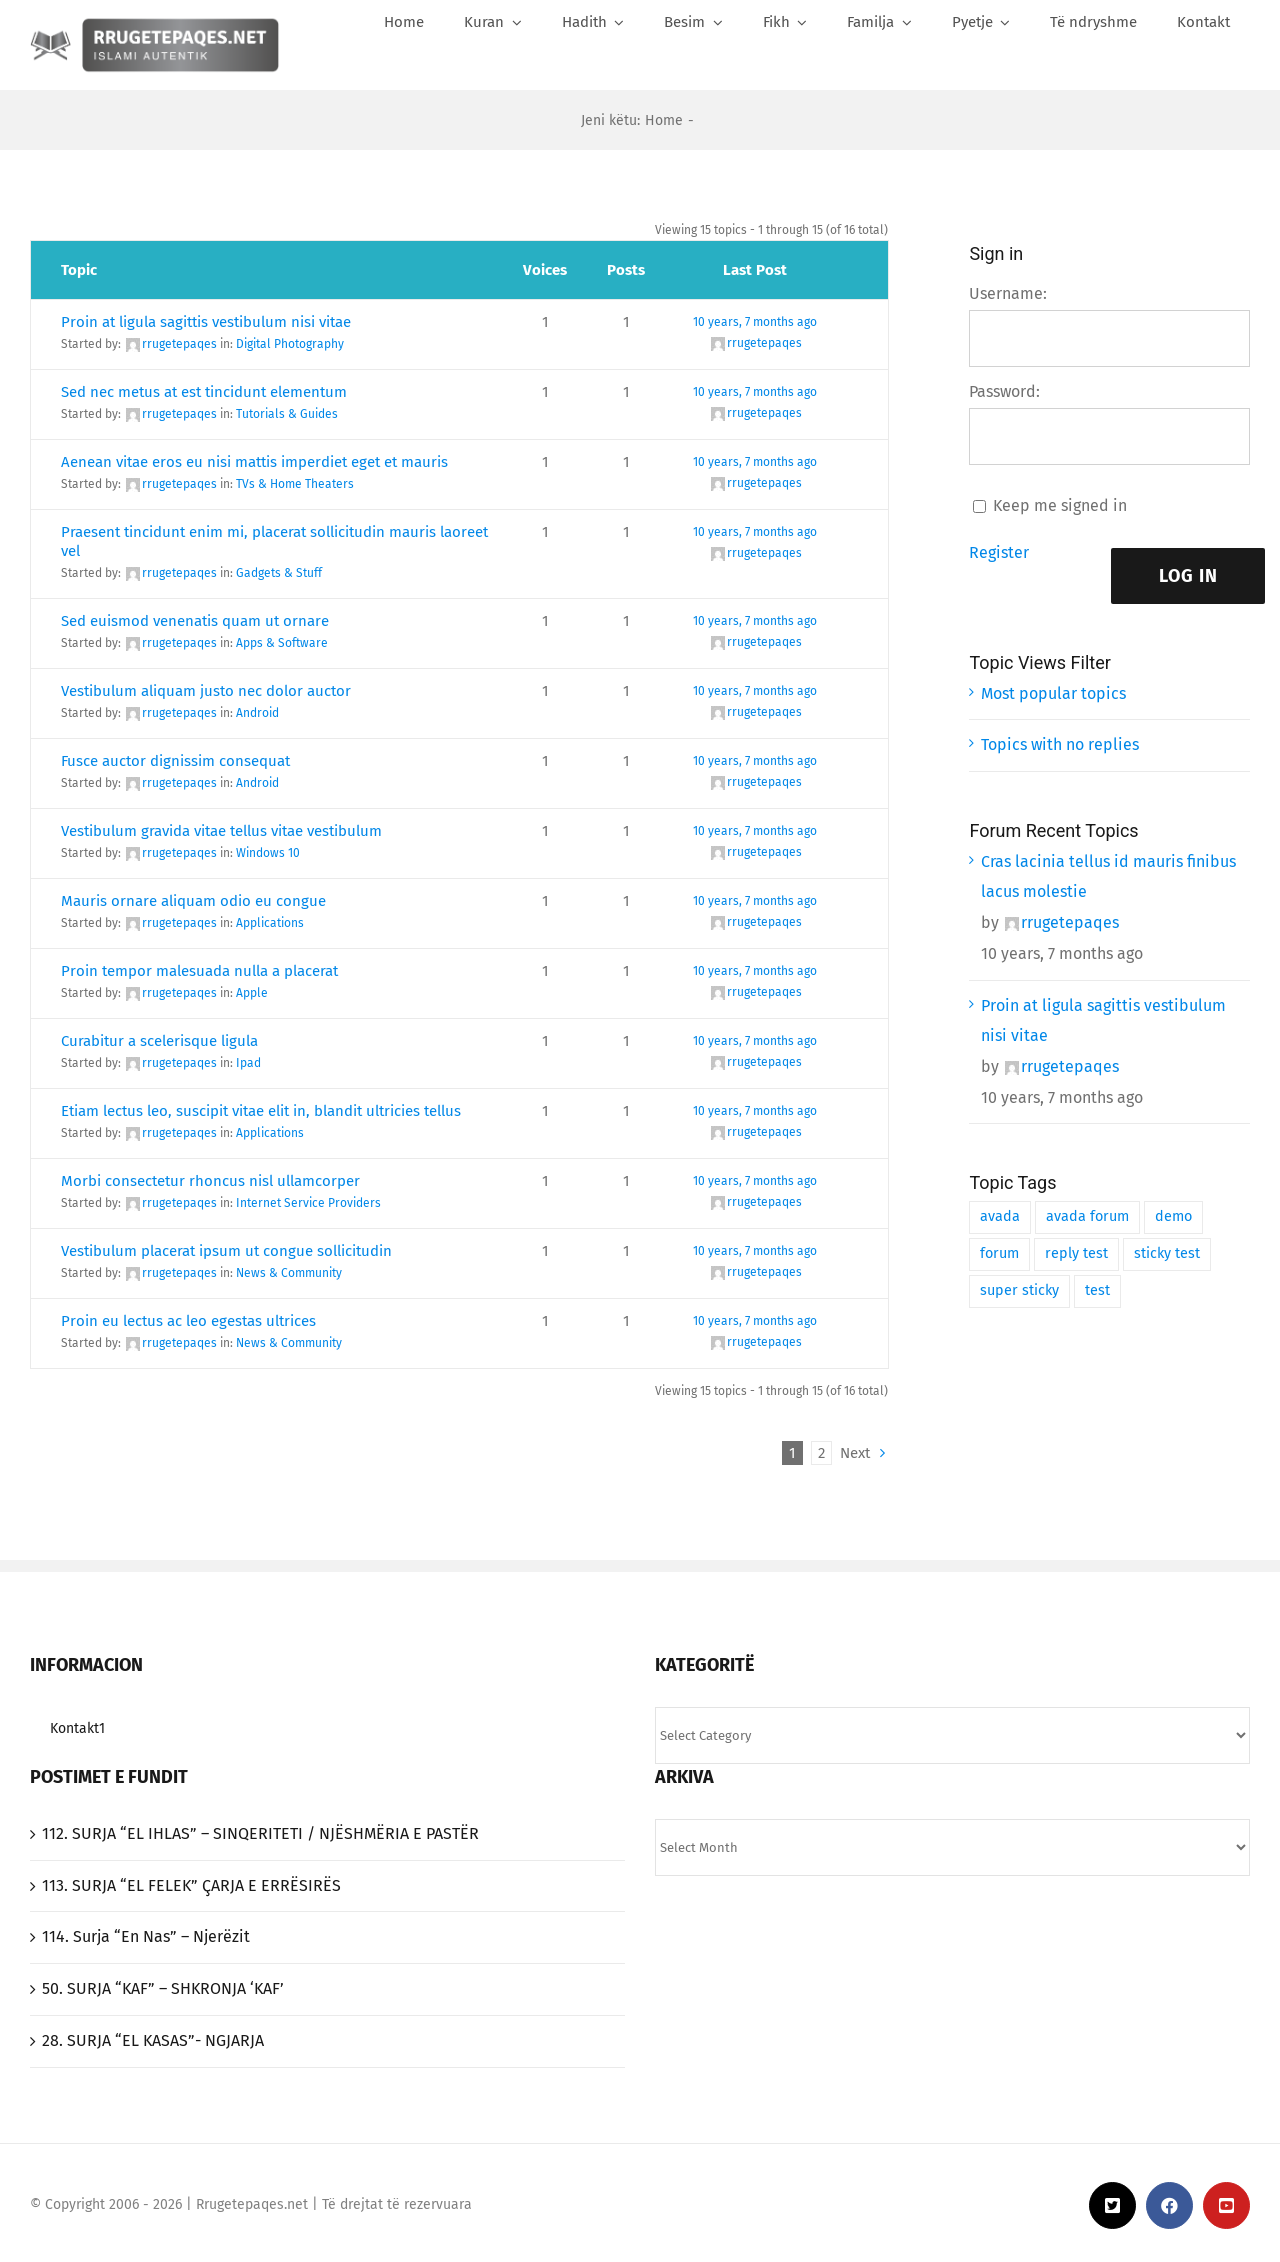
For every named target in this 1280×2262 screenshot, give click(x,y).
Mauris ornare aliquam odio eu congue (193, 901)
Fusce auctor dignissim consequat (175, 761)
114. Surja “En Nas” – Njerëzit (146, 1936)
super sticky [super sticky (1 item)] (1019, 1290)
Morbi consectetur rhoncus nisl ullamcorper (210, 1181)
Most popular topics (1053, 693)
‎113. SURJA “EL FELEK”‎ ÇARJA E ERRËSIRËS (191, 1885)
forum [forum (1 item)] (999, 1253)
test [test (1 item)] (1097, 1290)
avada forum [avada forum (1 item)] (1087, 1216)
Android (257, 713)
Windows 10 (268, 853)
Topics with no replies (1060, 744)
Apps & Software (282, 643)
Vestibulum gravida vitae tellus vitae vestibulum (221, 831)
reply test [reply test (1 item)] (1076, 1253)
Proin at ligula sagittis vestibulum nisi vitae (206, 322)
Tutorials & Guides (287, 414)
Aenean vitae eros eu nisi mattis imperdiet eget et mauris (254, 462)
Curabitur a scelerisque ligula (159, 1041)
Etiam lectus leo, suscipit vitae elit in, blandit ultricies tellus (261, 1111)
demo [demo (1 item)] (1173, 1216)
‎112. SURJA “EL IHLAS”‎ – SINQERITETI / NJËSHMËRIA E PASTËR (260, 1833)
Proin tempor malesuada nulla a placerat (199, 971)
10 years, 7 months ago (755, 322)
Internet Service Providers (308, 1203)
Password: (1004, 391)
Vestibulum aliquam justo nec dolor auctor (206, 691)
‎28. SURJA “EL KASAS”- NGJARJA (153, 2040)
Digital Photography (290, 344)
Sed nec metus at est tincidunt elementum (204, 392)
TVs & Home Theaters (295, 484)
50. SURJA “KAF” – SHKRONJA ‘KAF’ (163, 1988)
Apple (252, 993)
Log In (1188, 576)
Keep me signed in (1060, 505)
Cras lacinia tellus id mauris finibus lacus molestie (1108, 877)
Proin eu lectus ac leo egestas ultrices (188, 1321)
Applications (270, 923)
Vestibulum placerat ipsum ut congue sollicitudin (226, 1251)
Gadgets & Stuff (279, 573)
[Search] (1234, 67)
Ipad (248, 1063)
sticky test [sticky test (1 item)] (1167, 1253)
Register (999, 552)
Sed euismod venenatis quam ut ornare (195, 621)
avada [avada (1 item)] (1000, 1216)
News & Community (289, 1273)
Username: (1008, 293)
